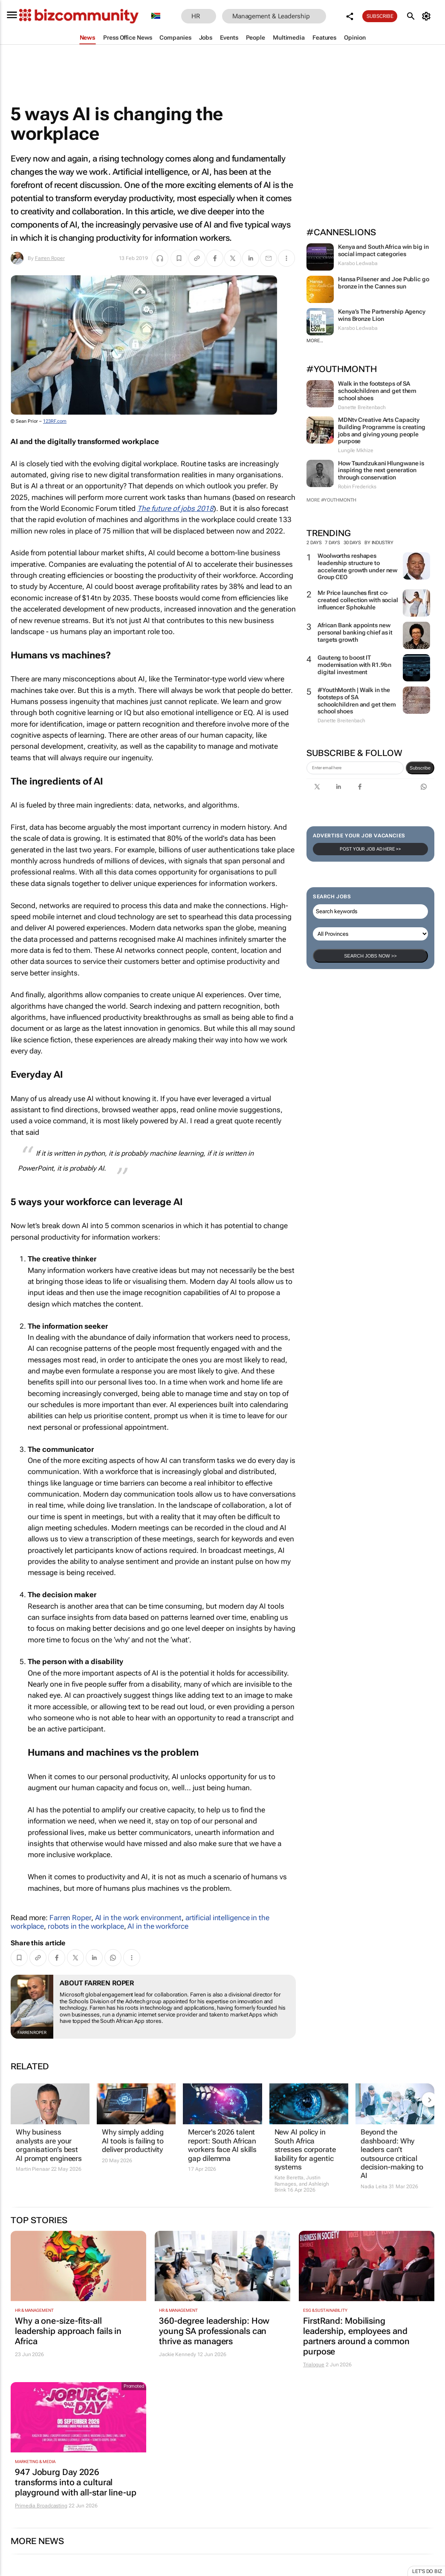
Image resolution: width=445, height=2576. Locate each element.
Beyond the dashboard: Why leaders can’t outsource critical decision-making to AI (392, 2154)
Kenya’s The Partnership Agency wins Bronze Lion (381, 315)
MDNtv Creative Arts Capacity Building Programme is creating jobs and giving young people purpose (381, 430)
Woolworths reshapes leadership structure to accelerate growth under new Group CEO (357, 566)
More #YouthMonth (331, 500)
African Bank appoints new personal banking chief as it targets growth (355, 632)
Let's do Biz (427, 2571)
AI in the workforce (157, 1926)
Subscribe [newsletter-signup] (420, 767)
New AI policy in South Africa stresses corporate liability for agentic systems (305, 2149)
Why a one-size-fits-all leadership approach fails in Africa (68, 2331)
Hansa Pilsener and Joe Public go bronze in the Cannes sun (383, 283)
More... (314, 340)
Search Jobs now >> (370, 955)
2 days (313, 542)
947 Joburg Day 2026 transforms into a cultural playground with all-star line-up (75, 2482)
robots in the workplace (86, 1926)
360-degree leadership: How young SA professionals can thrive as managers (214, 2331)
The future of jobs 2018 (175, 508)
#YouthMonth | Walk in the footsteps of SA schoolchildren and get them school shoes (357, 701)
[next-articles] (429, 2099)
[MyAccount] (427, 16)
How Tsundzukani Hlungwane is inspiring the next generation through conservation (381, 470)
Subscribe (380, 16)
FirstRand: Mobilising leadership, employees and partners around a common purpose (356, 2336)
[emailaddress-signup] (355, 768)
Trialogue (313, 2365)
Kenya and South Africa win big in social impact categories (383, 250)
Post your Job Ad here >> (370, 849)
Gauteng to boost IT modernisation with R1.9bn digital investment (354, 664)
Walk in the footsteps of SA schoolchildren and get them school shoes (377, 390)
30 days (352, 542)
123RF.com (54, 421)
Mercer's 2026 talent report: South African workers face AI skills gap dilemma (222, 2145)
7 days (332, 542)
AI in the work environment (138, 1917)
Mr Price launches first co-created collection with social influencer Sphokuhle (358, 600)
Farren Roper (50, 258)
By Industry (382, 542)
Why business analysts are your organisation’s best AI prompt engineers (49, 2145)
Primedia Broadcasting (41, 2506)
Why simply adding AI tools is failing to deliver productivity (133, 2141)
